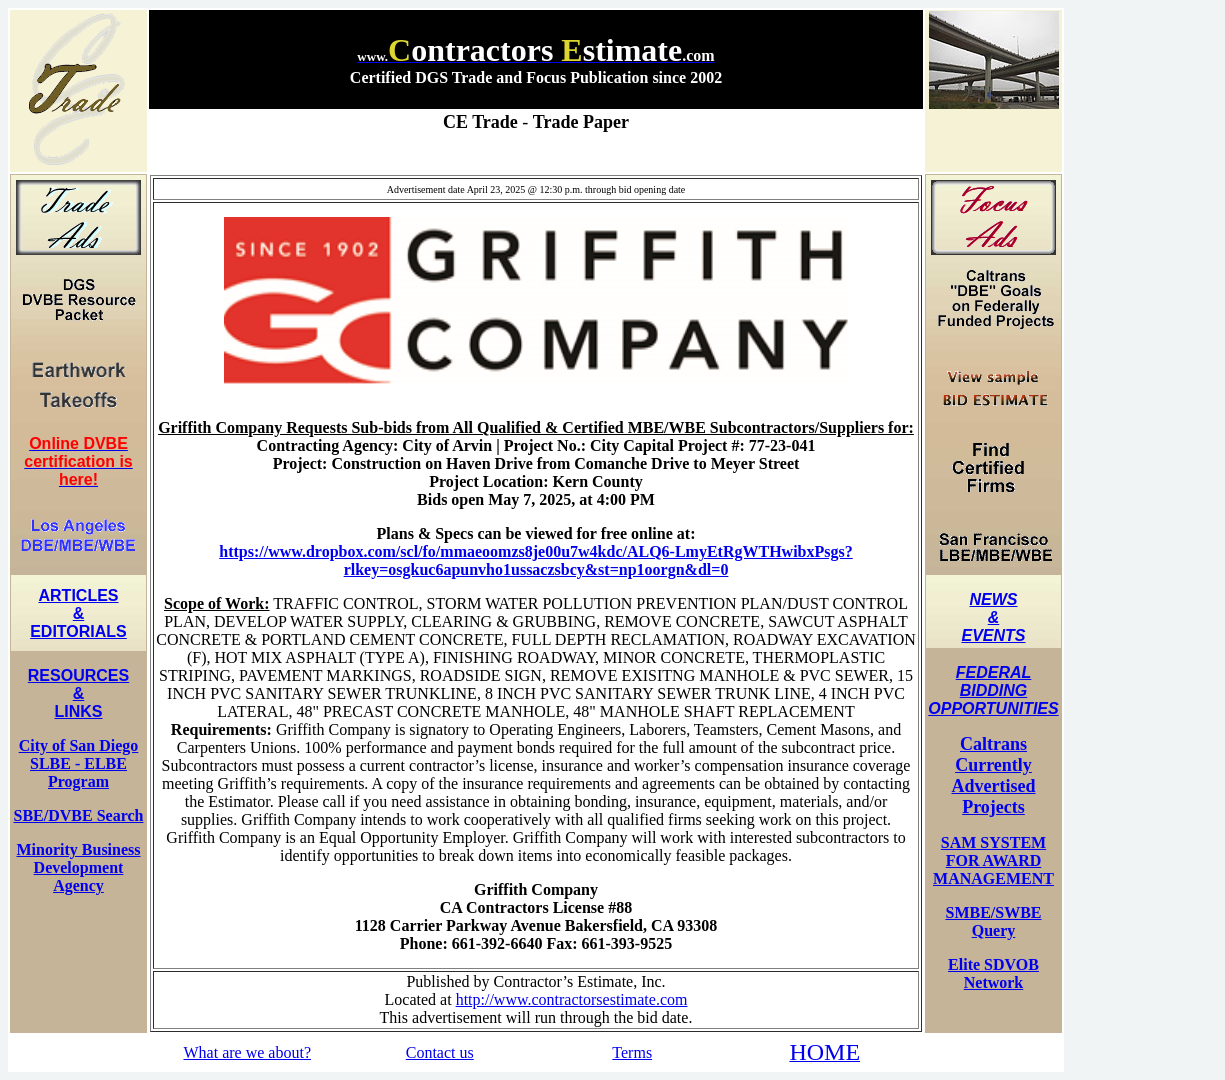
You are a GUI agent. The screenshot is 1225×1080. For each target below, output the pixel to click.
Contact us (440, 1052)
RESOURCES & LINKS (78, 693)
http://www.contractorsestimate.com (572, 999)
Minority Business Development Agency (78, 867)
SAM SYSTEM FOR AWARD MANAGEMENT (993, 860)
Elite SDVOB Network (993, 973)
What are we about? (247, 1052)
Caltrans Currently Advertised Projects (994, 775)
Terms (632, 1052)
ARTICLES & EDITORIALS (78, 613)
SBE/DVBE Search (79, 815)
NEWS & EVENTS (993, 617)
